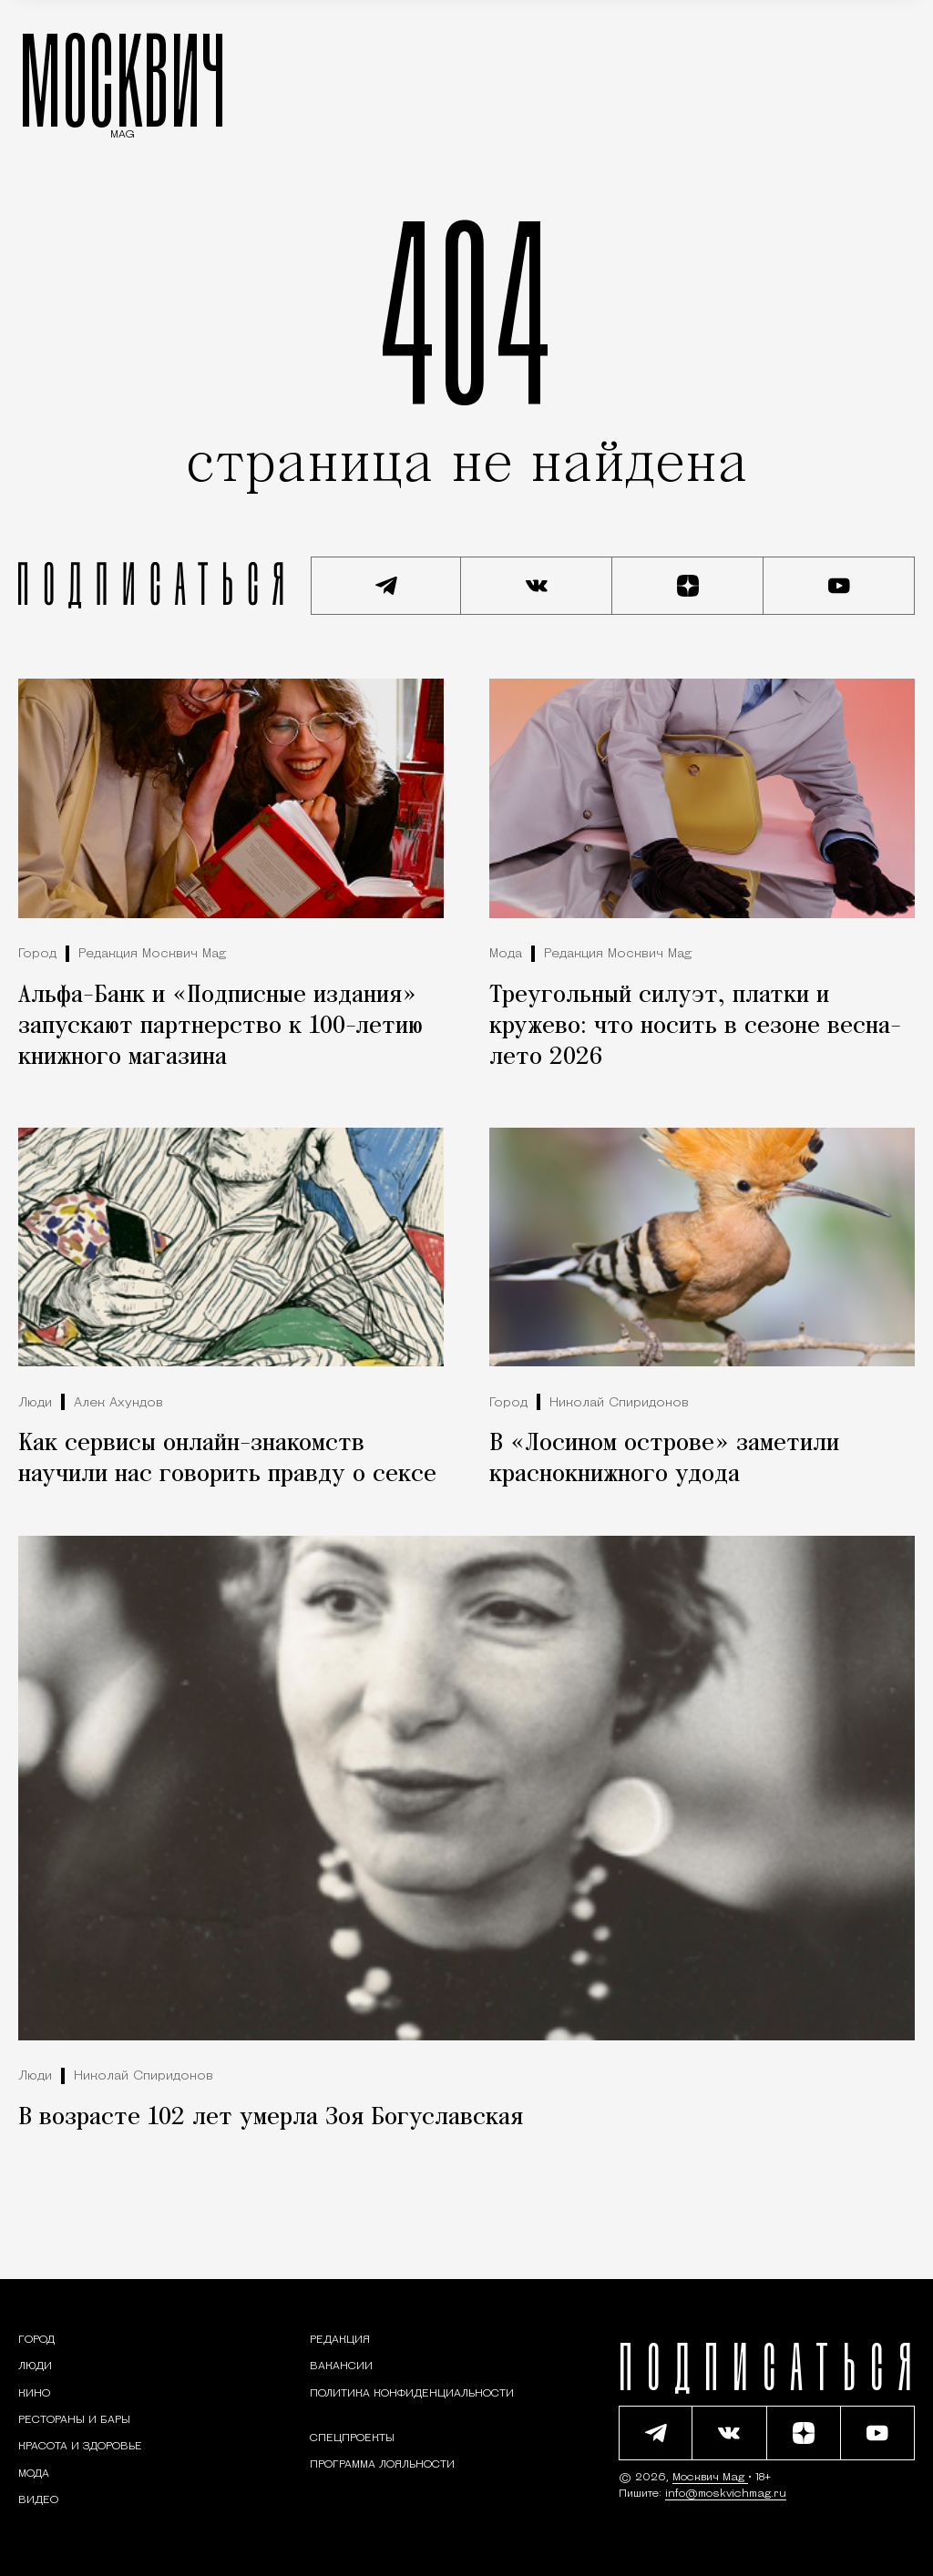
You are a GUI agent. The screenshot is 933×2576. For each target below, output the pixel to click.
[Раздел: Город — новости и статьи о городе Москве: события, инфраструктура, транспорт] (36, 2340)
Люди (35, 1403)
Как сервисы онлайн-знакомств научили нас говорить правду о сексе (227, 1459)
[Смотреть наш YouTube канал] (839, 586)
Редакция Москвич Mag (152, 954)
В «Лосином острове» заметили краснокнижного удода (664, 1459)
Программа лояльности (382, 2464)
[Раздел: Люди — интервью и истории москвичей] (35, 2366)
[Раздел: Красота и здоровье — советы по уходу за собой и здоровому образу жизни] (80, 2446)
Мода (505, 954)
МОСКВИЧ (122, 79)
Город (37, 954)
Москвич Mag (710, 2477)
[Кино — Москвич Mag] (34, 2393)
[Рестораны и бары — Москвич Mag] (74, 2420)
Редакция (340, 2340)
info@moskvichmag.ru (725, 2494)
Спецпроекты (352, 2438)
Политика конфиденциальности (412, 2393)
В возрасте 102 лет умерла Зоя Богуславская (270, 2118)
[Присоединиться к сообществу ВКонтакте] (536, 586)
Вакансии (341, 2366)
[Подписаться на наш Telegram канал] (386, 586)
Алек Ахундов (118, 1403)
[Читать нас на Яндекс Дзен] (688, 586)
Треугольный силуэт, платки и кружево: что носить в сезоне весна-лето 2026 (695, 1026)
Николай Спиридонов (619, 1403)
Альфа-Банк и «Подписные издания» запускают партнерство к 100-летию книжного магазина (220, 1026)
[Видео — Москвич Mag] (38, 2500)
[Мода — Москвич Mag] (33, 2474)
